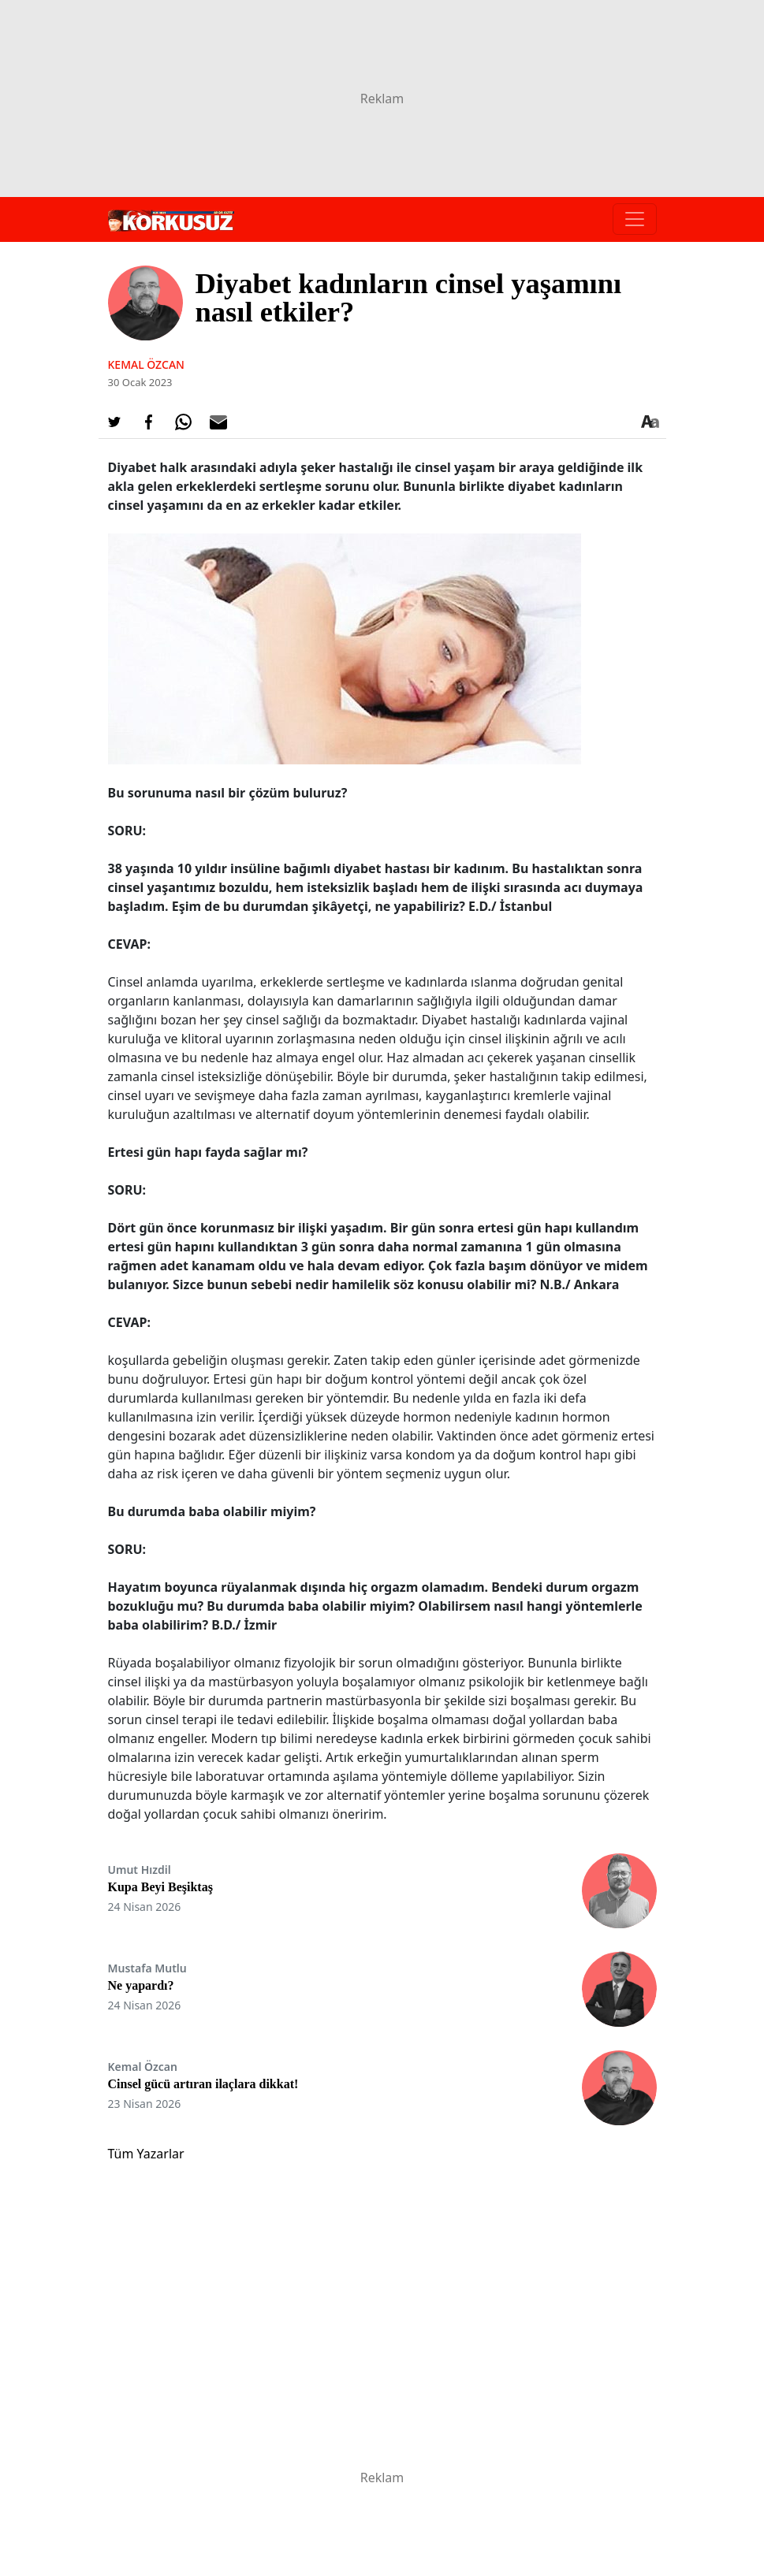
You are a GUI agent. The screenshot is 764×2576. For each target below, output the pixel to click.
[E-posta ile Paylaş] (218, 422)
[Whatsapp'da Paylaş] (183, 422)
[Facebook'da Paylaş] (149, 422)
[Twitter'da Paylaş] (114, 422)
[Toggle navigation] (635, 219)
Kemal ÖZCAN (146, 364)
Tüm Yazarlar (146, 2153)
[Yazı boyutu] (650, 422)
